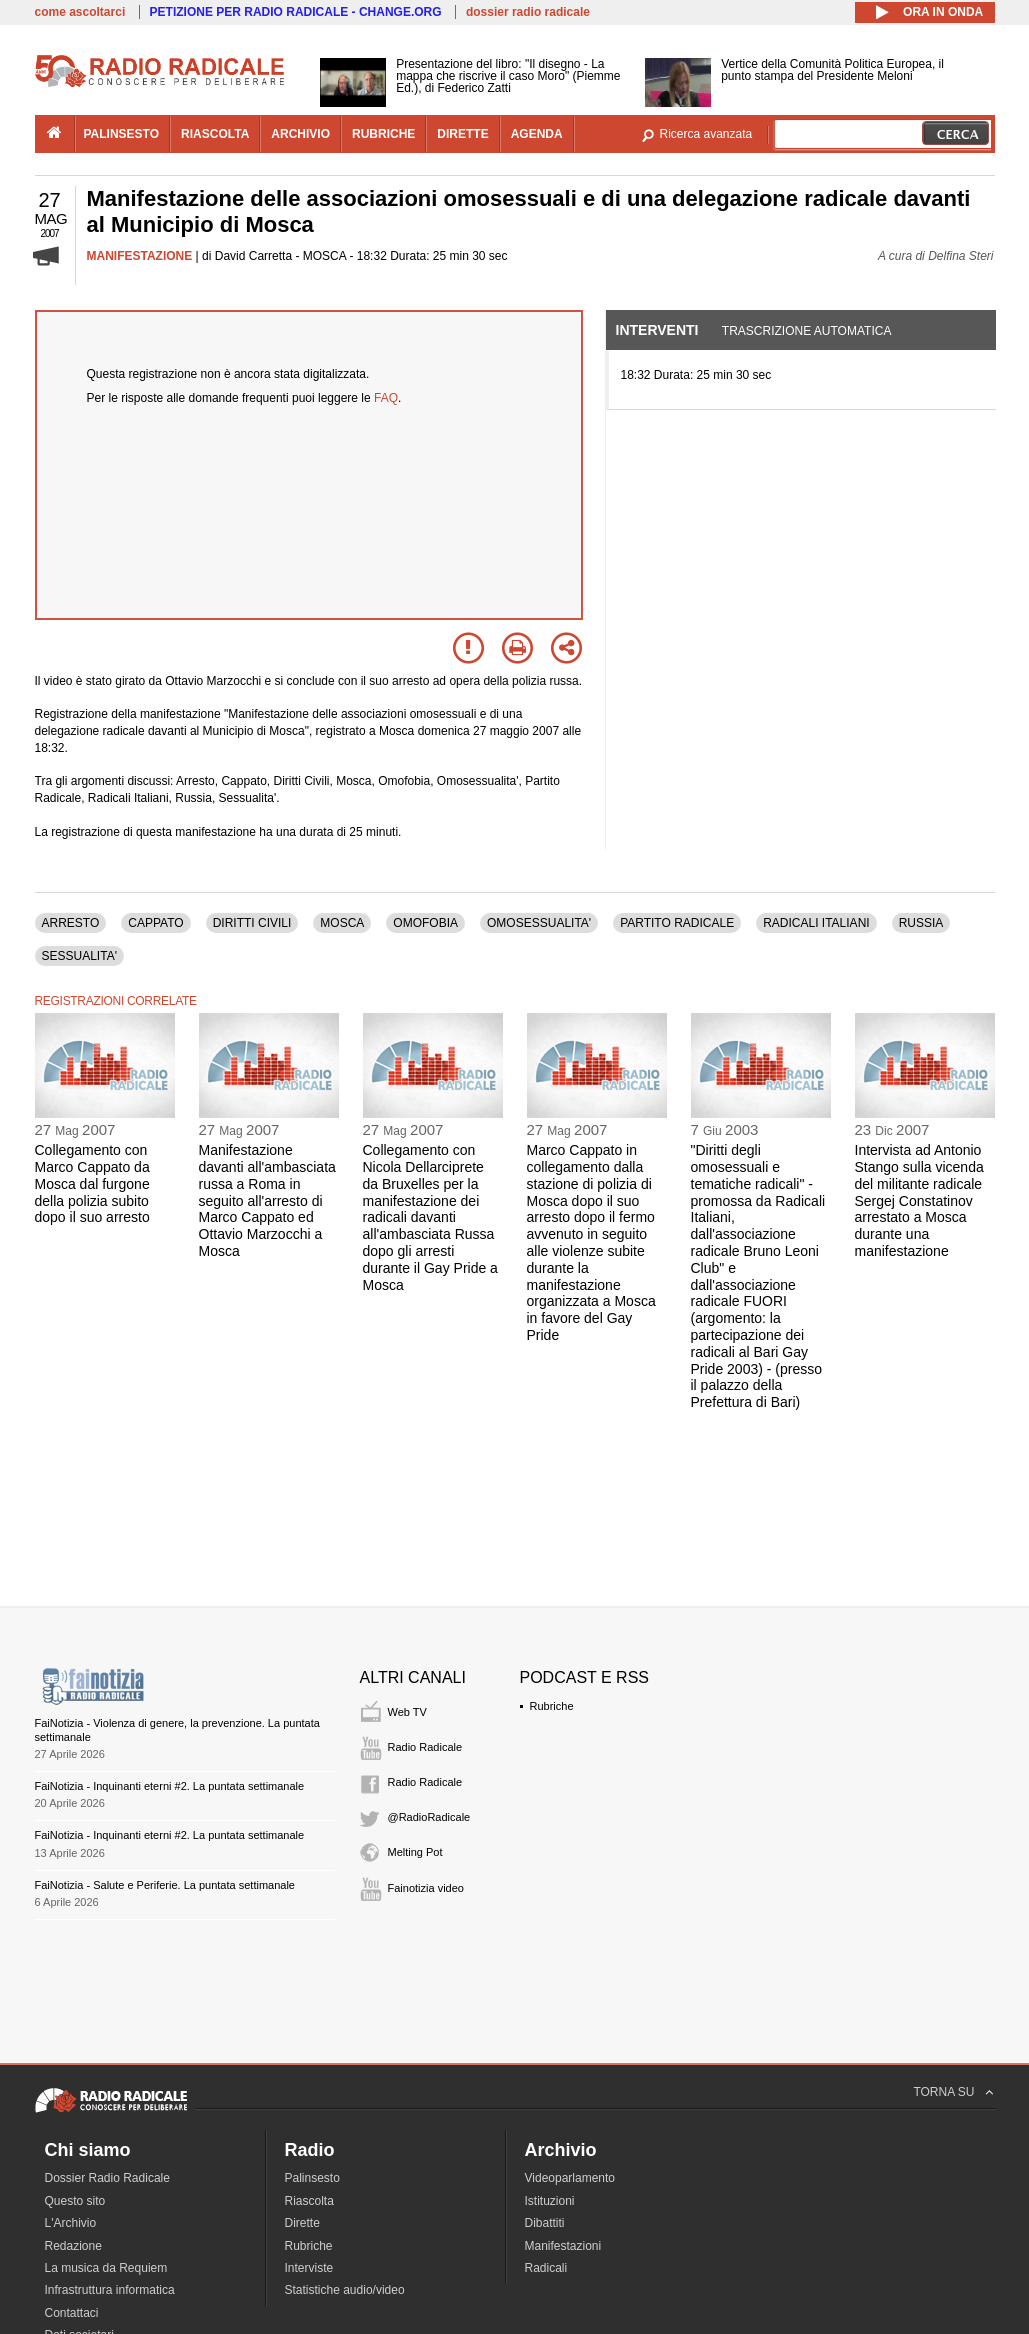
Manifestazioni (563, 2246)
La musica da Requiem (106, 2268)
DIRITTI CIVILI (252, 923)
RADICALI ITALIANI (816, 923)
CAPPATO (155, 923)
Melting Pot (415, 1852)
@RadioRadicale (429, 1817)
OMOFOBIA (425, 923)
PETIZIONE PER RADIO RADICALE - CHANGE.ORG (296, 12)
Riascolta (309, 2201)
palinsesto (122, 134)
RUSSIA (921, 923)
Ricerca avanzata (706, 134)
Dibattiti (545, 2223)
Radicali (546, 2268)
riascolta (215, 134)
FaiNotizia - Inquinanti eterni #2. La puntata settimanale (170, 1786)
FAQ (386, 398)
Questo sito (75, 2201)
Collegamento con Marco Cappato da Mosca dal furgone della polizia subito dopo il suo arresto (92, 1183)
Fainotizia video (426, 1888)
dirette (462, 134)
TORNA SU (943, 2092)
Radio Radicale (425, 1747)
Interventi (657, 330)
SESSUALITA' (79, 956)
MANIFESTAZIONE (140, 256)
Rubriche (552, 1706)
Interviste (309, 2268)
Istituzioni (550, 2201)
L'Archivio (71, 2223)
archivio (300, 134)
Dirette (302, 2223)
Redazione (73, 2246)
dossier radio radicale (528, 12)
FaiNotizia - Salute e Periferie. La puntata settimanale (165, 1885)
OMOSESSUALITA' (539, 923)
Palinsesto (312, 2178)
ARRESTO (71, 923)
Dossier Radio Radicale (107, 2178)
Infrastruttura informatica (110, 2290)
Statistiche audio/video (345, 2290)
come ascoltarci (80, 12)
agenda (537, 134)
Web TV (407, 1712)
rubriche (383, 134)
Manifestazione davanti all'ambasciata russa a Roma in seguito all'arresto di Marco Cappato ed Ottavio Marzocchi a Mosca (267, 1200)
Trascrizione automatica (807, 331)
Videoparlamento (570, 2178)
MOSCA (342, 923)
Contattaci (72, 2313)
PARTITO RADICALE (677, 923)
